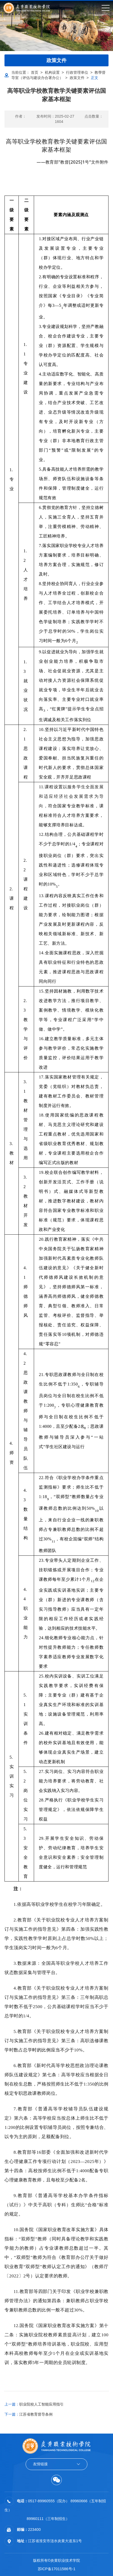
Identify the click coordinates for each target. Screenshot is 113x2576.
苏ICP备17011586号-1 (57, 2569)
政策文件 (77, 78)
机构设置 (52, 72)
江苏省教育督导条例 (28, 2414)
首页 (34, 72)
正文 (94, 78)
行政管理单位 (77, 72)
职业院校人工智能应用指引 (34, 2404)
